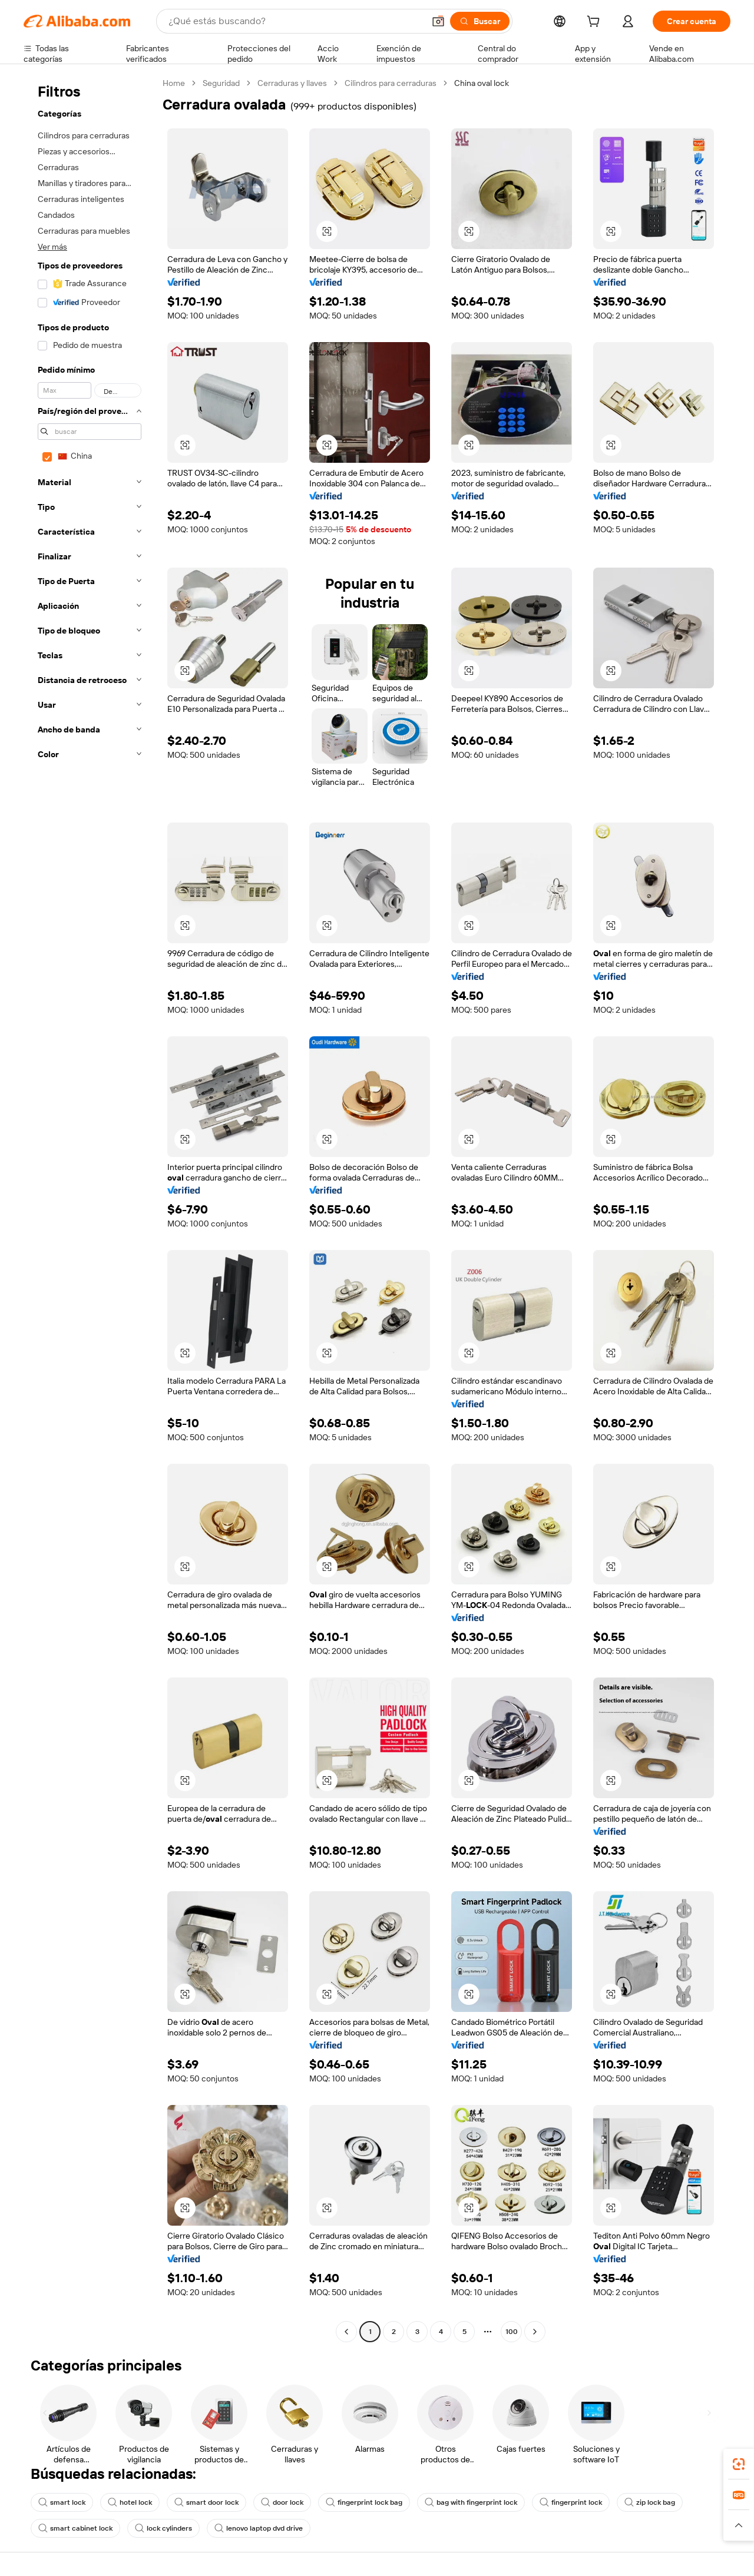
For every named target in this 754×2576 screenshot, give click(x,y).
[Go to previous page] (346, 2331)
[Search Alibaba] (295, 21)
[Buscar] (480, 21)
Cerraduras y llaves (292, 83)
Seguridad (221, 83)
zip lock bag (649, 2502)
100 (511, 2332)
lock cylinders (163, 2528)
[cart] (595, 23)
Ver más (52, 246)
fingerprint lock (571, 2502)
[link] (738, 2464)
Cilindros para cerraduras (390, 83)
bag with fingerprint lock (471, 2502)
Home (174, 83)
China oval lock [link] (481, 83)
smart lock (61, 2502)
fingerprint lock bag (364, 2502)
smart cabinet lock (75, 2528)
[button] (438, 21)
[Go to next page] (534, 2331)
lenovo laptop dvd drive (258, 2528)
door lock (282, 2502)
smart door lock (206, 2502)
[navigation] (89, 1209)
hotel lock (130, 2502)
